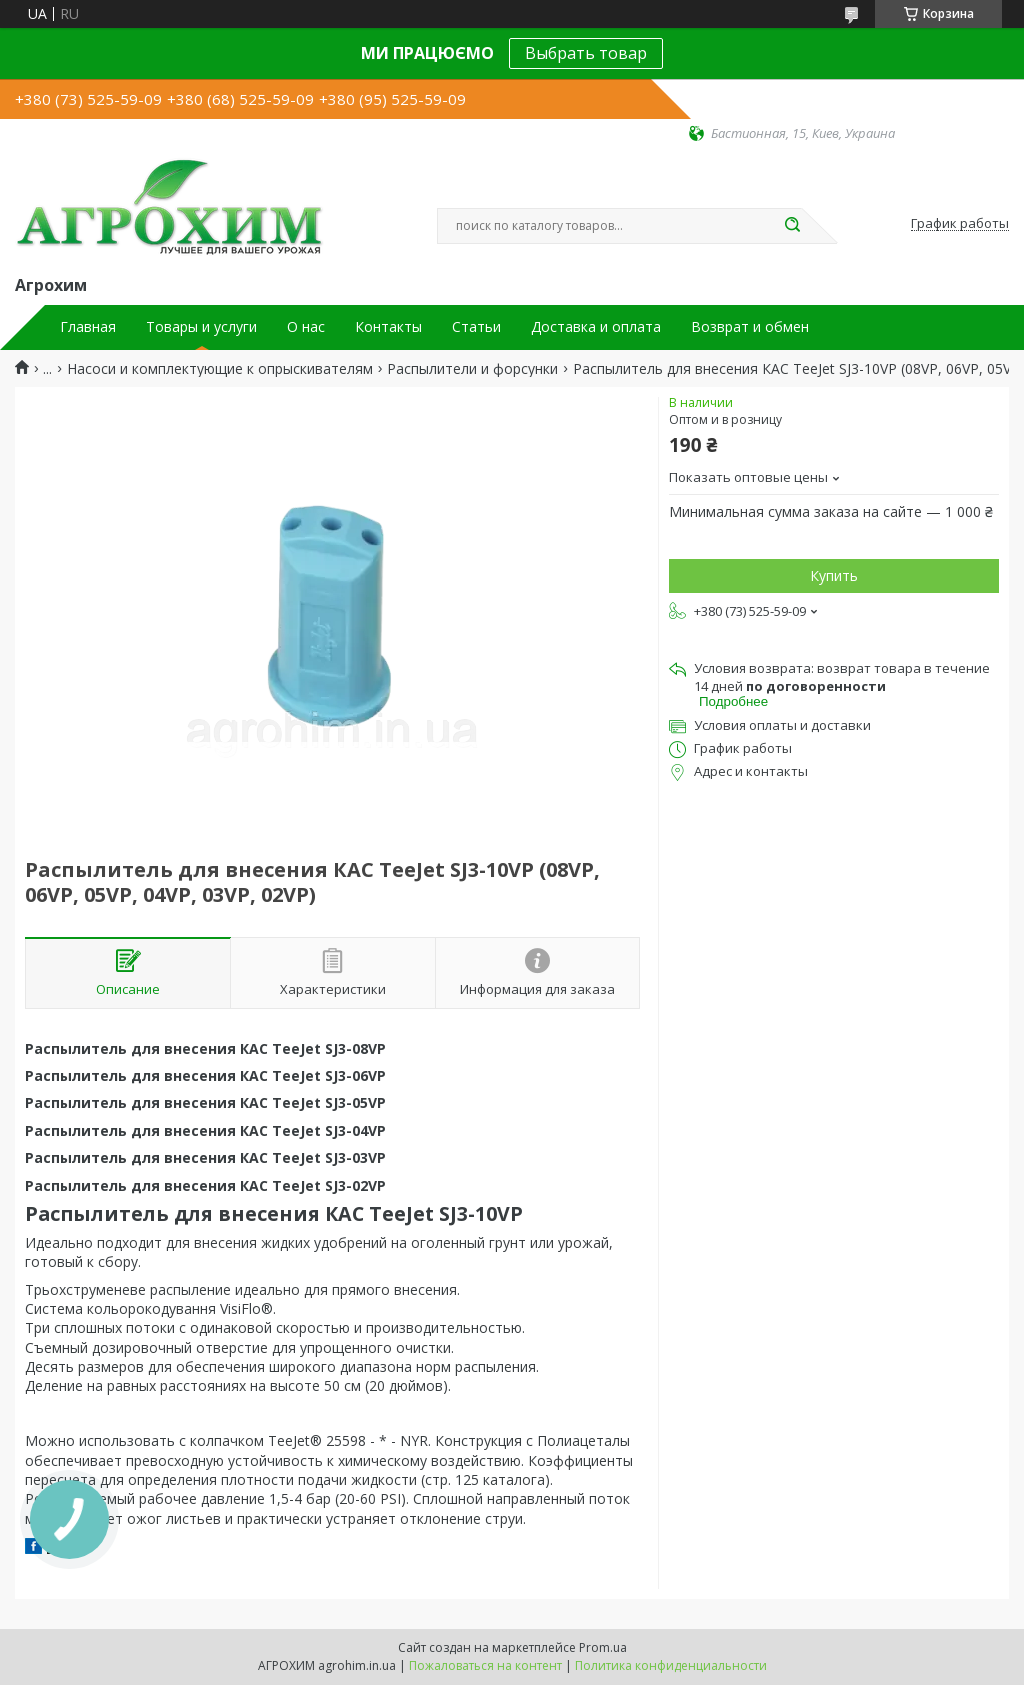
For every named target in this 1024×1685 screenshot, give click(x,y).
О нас (306, 327)
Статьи (476, 327)
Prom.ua (603, 1647)
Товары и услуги (201, 327)
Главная (88, 327)
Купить (834, 575)
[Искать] (792, 226)
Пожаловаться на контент (485, 1665)
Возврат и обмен (750, 327)
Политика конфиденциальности (671, 1665)
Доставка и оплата (596, 327)
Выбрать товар (586, 53)
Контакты (388, 327)
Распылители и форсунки (472, 369)
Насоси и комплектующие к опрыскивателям (220, 369)
